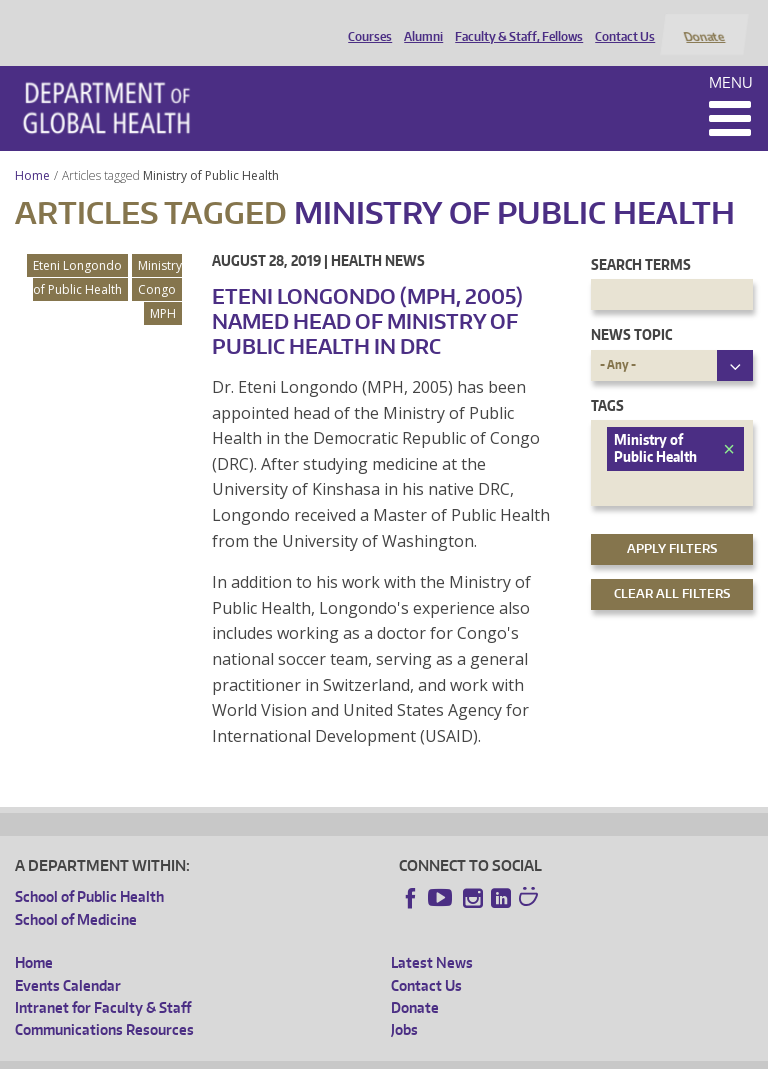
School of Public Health (89, 873)
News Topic (631, 311)
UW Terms (360, 1053)
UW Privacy (279, 1053)
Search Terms (641, 240)
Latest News (432, 939)
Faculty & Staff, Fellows (515, 23)
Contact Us (621, 23)
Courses (366, 23)
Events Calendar (68, 961)
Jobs (404, 1006)
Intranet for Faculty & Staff (103, 983)
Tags (607, 381)
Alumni (419, 23)
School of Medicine (76, 895)
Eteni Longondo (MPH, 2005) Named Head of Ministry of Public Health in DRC (367, 297)
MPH (163, 289)
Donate (703, 23)
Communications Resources (104, 1006)
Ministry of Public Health (212, 151)
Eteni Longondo (77, 241)
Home (32, 151)
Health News (378, 236)
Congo (157, 265)
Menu (731, 58)
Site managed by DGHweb (479, 1053)
